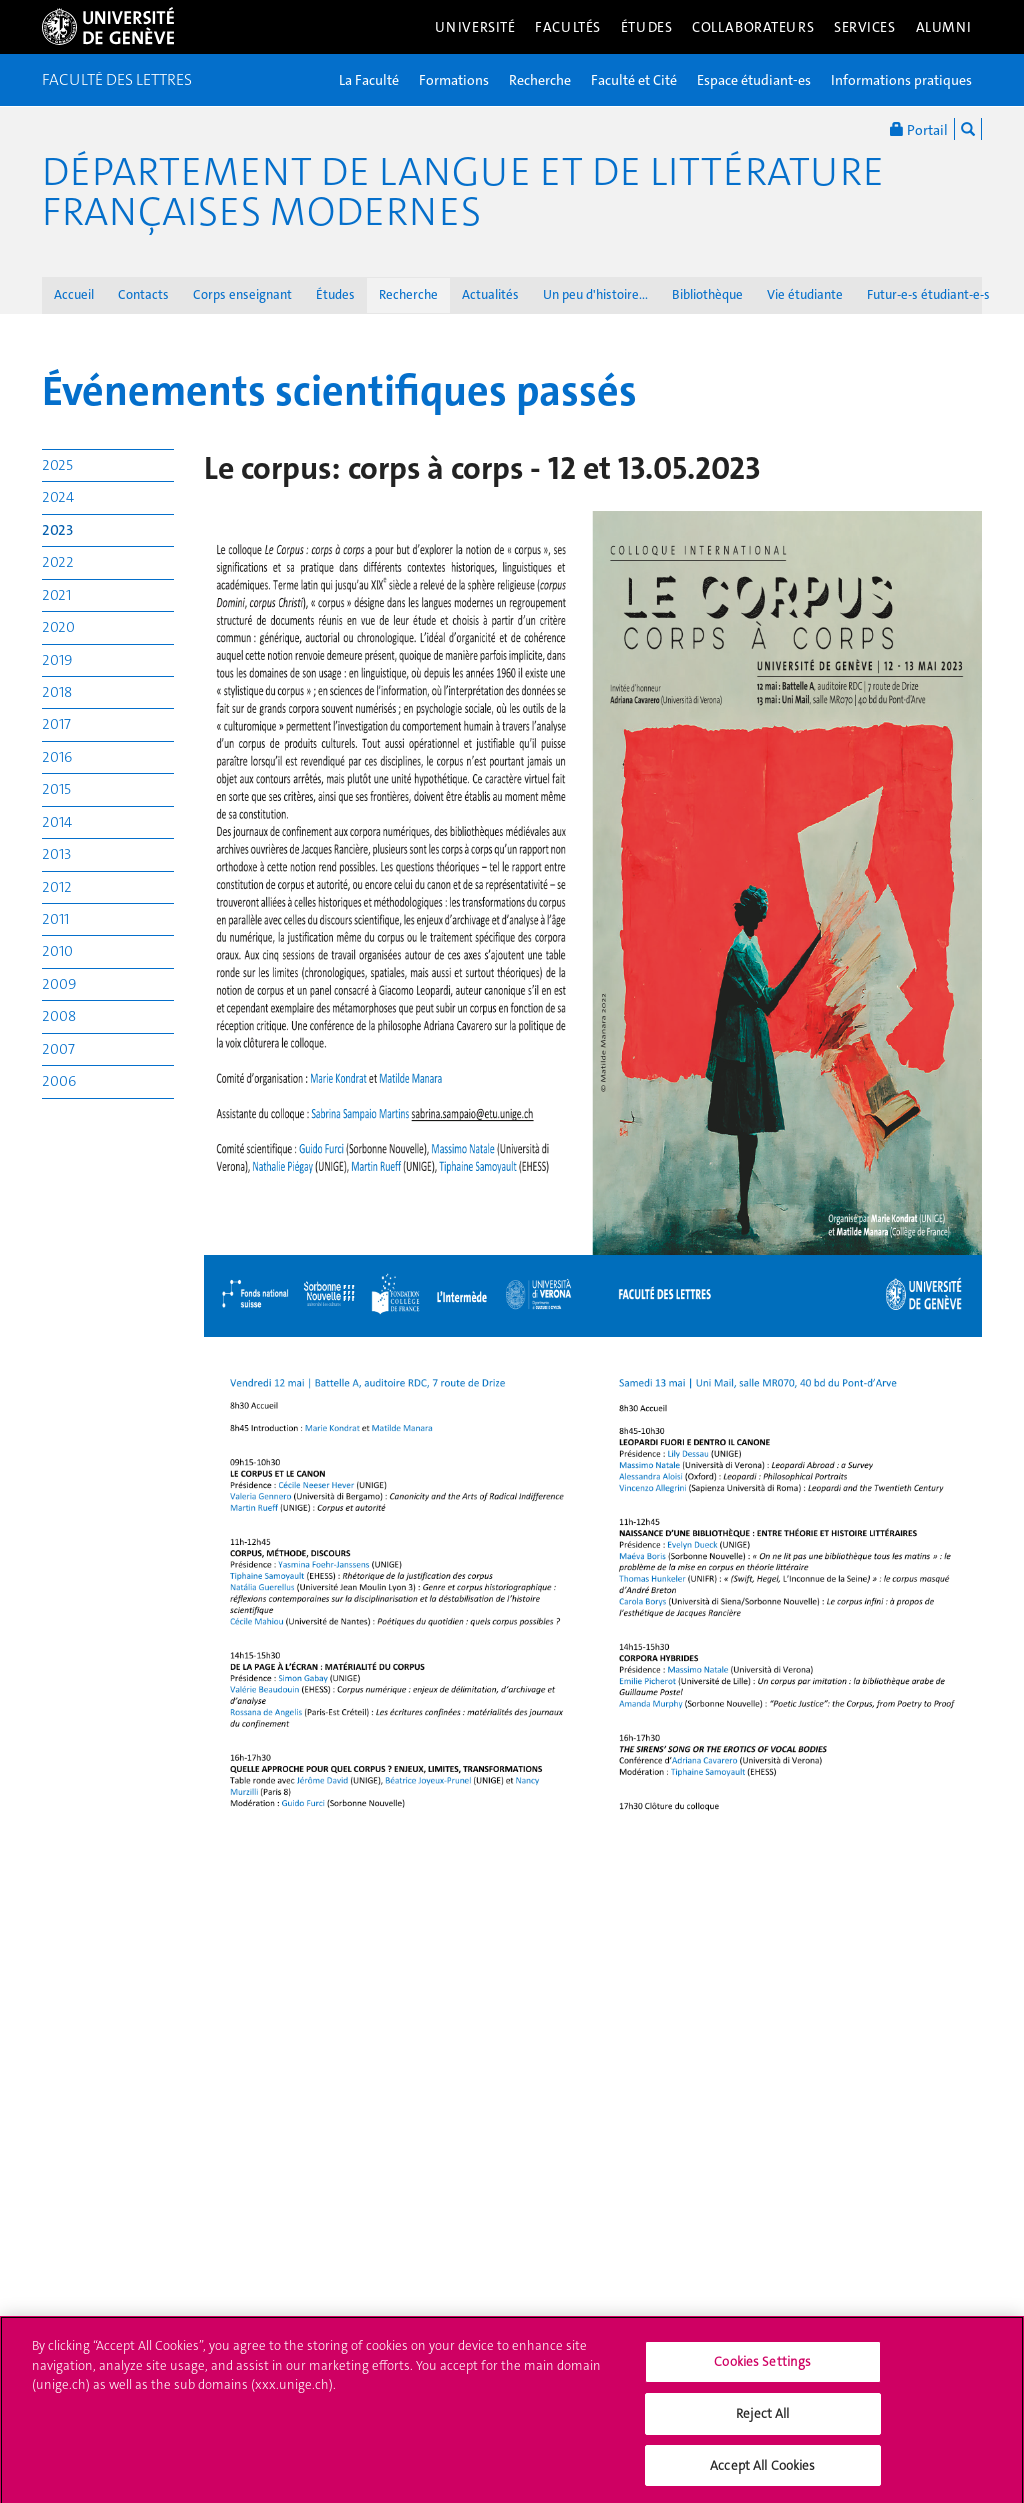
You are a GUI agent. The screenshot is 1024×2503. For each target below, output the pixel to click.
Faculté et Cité (634, 80)
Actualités (490, 294)
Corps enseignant (242, 294)
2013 (56, 854)
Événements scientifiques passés (339, 391)
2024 (58, 497)
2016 (57, 757)
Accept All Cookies (762, 2472)
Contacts (143, 294)
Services (865, 27)
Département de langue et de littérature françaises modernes (463, 192)
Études (646, 27)
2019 (57, 660)
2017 (56, 724)
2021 (56, 595)
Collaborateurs (753, 27)
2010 (57, 951)
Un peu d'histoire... (595, 294)
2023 (57, 530)
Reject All (762, 2420)
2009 (59, 984)
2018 (57, 692)
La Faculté (369, 80)
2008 (59, 1016)
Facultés (568, 27)
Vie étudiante (805, 294)
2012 (57, 887)
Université (475, 27)
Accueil (74, 294)
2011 (55, 919)
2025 (57, 465)
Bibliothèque (707, 294)
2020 (58, 627)
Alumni (944, 27)
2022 (58, 562)
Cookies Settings (762, 2369)
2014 (57, 822)
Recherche (540, 80)
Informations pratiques (901, 80)
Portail (919, 129)
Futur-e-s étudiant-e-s (928, 294)
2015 (56, 789)
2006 (59, 1081)
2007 (58, 1049)
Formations (454, 80)
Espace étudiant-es (754, 80)
